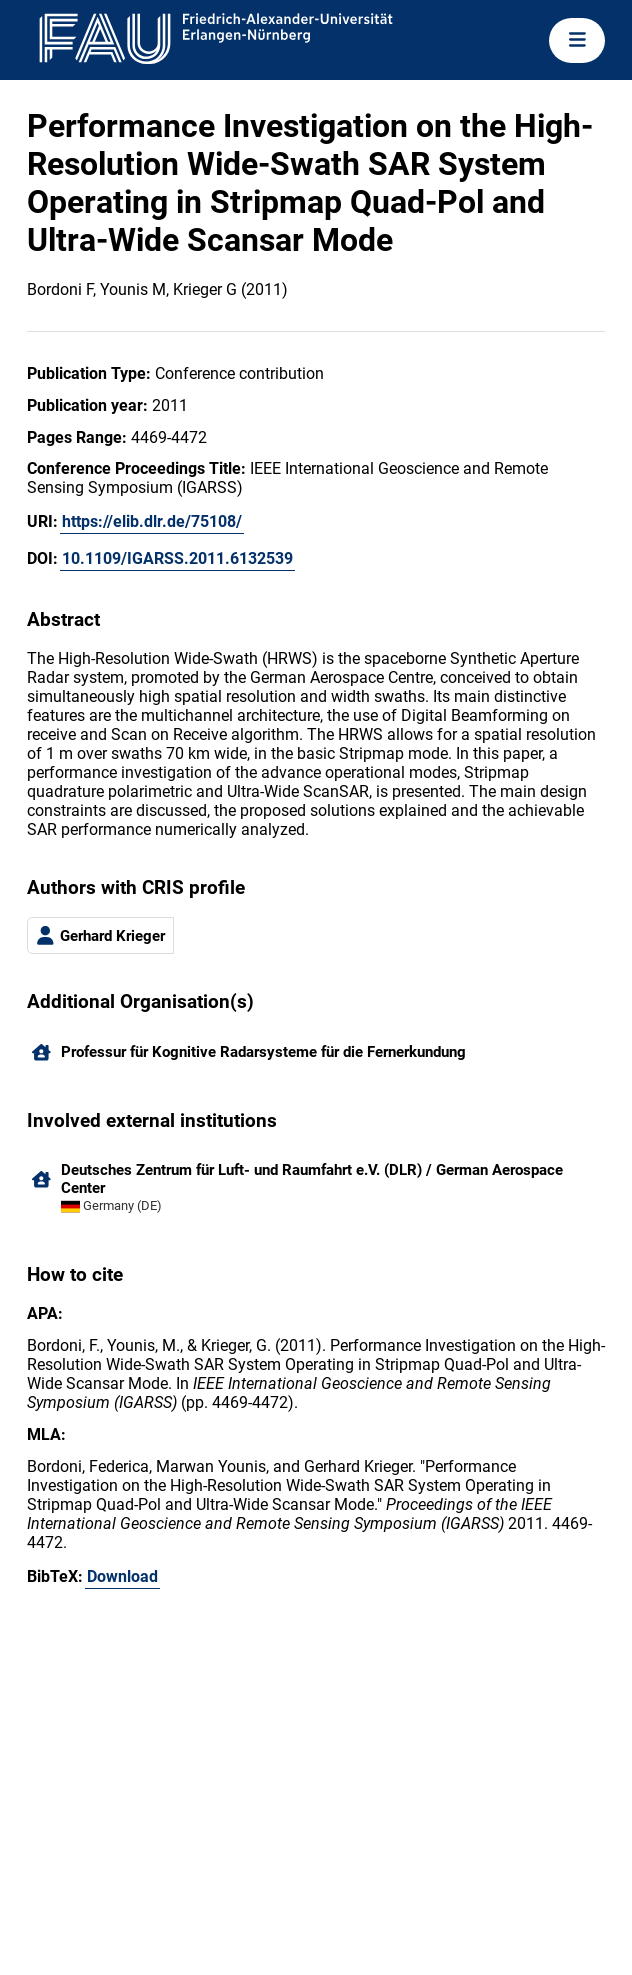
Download (122, 1576)
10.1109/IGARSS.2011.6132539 (177, 558)
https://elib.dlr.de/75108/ (152, 521)
